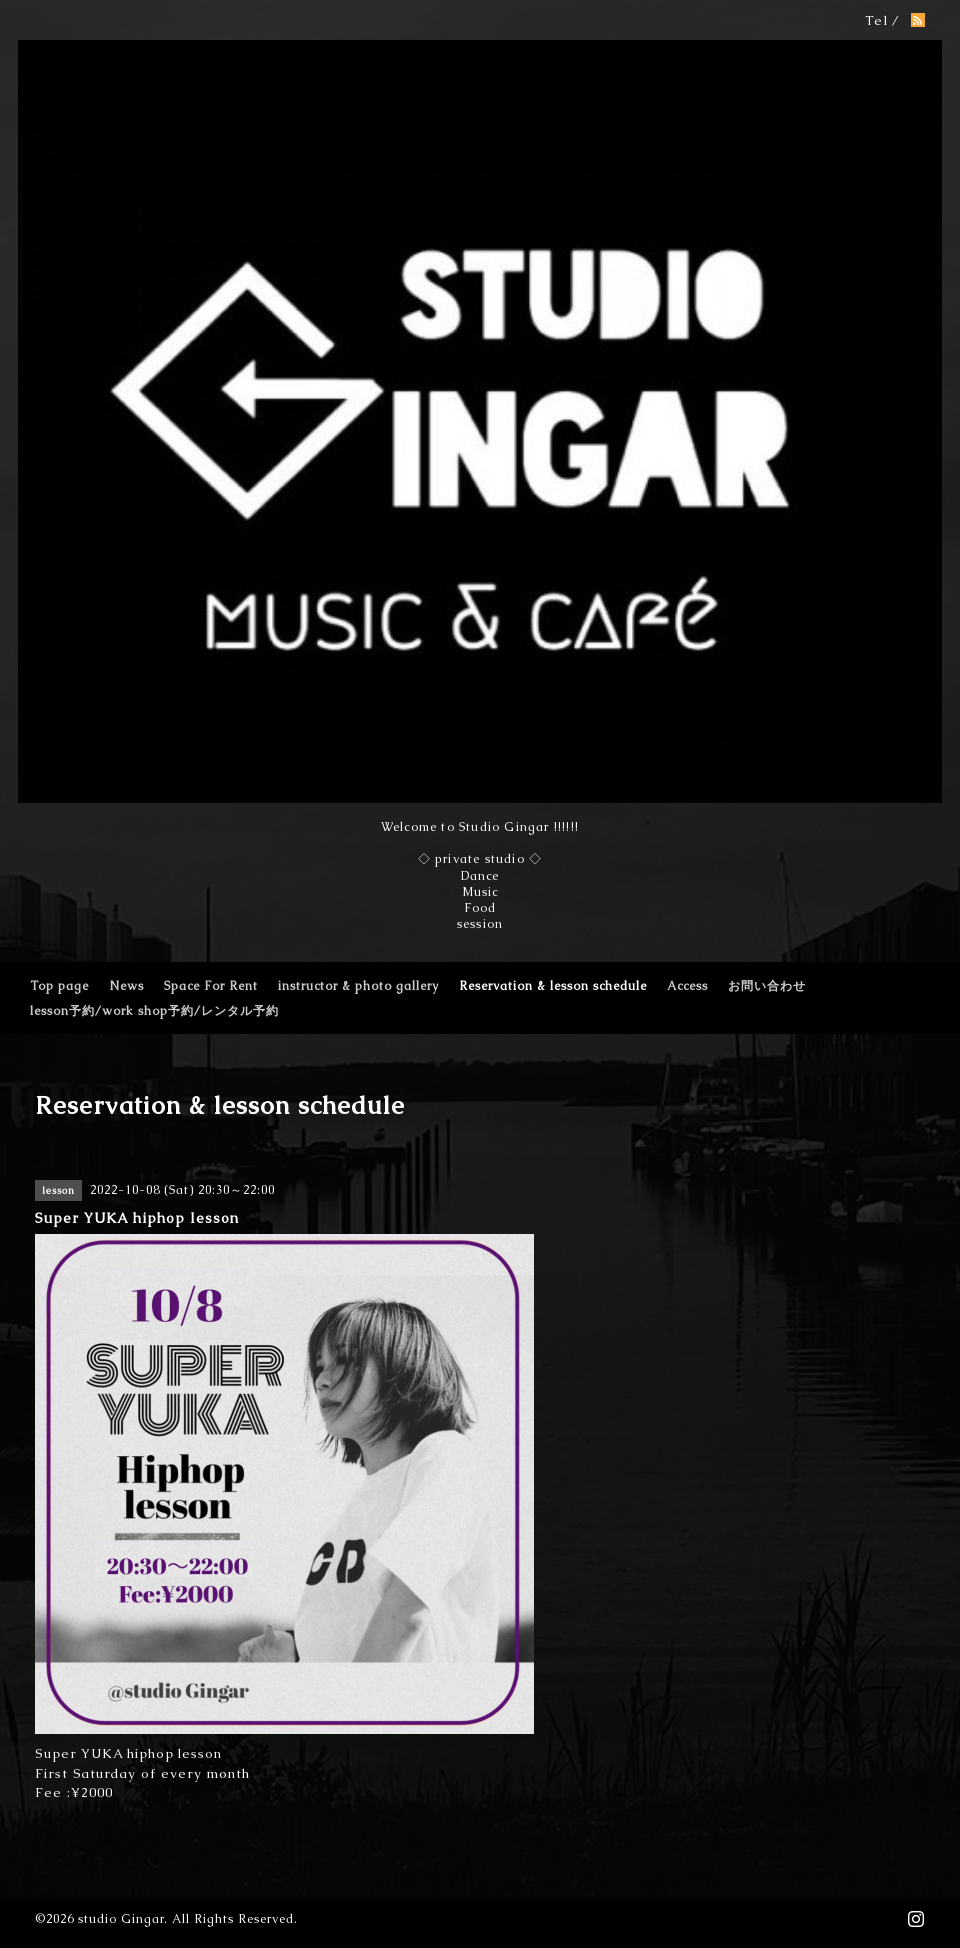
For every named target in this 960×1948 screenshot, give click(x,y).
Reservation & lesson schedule (553, 986)
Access (687, 986)
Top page (59, 986)
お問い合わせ (767, 986)
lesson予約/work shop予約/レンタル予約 (154, 1011)
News (126, 986)
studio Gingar (121, 1919)
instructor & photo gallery (358, 986)
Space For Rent (211, 986)
